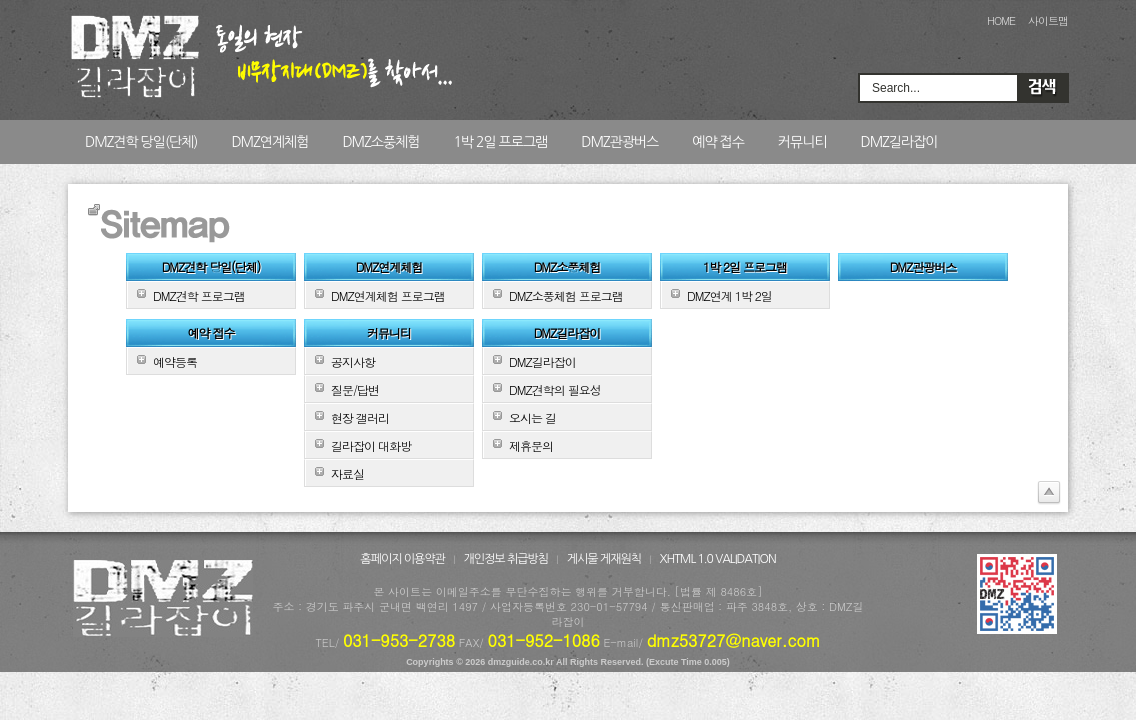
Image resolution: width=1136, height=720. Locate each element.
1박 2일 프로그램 (500, 142)
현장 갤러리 (360, 417)
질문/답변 (355, 389)
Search (1042, 88)
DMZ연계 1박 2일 (729, 295)
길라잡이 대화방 (371, 445)
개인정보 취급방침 (506, 559)
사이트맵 (1048, 20)
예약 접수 (718, 142)
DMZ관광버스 (619, 142)
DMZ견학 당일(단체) (141, 142)
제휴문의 (531, 445)
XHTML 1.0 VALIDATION (718, 559)
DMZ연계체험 (269, 142)
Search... (896, 88)
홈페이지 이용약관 (402, 559)
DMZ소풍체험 (380, 142)
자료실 (347, 473)
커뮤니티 (802, 142)
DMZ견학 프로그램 (199, 295)
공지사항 (353, 361)
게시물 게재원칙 (604, 559)
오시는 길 (532, 417)
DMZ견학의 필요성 (555, 389)
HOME (1001, 20)
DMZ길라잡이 (898, 142)
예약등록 (175, 361)
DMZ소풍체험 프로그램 (566, 295)
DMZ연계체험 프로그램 (388, 295)
